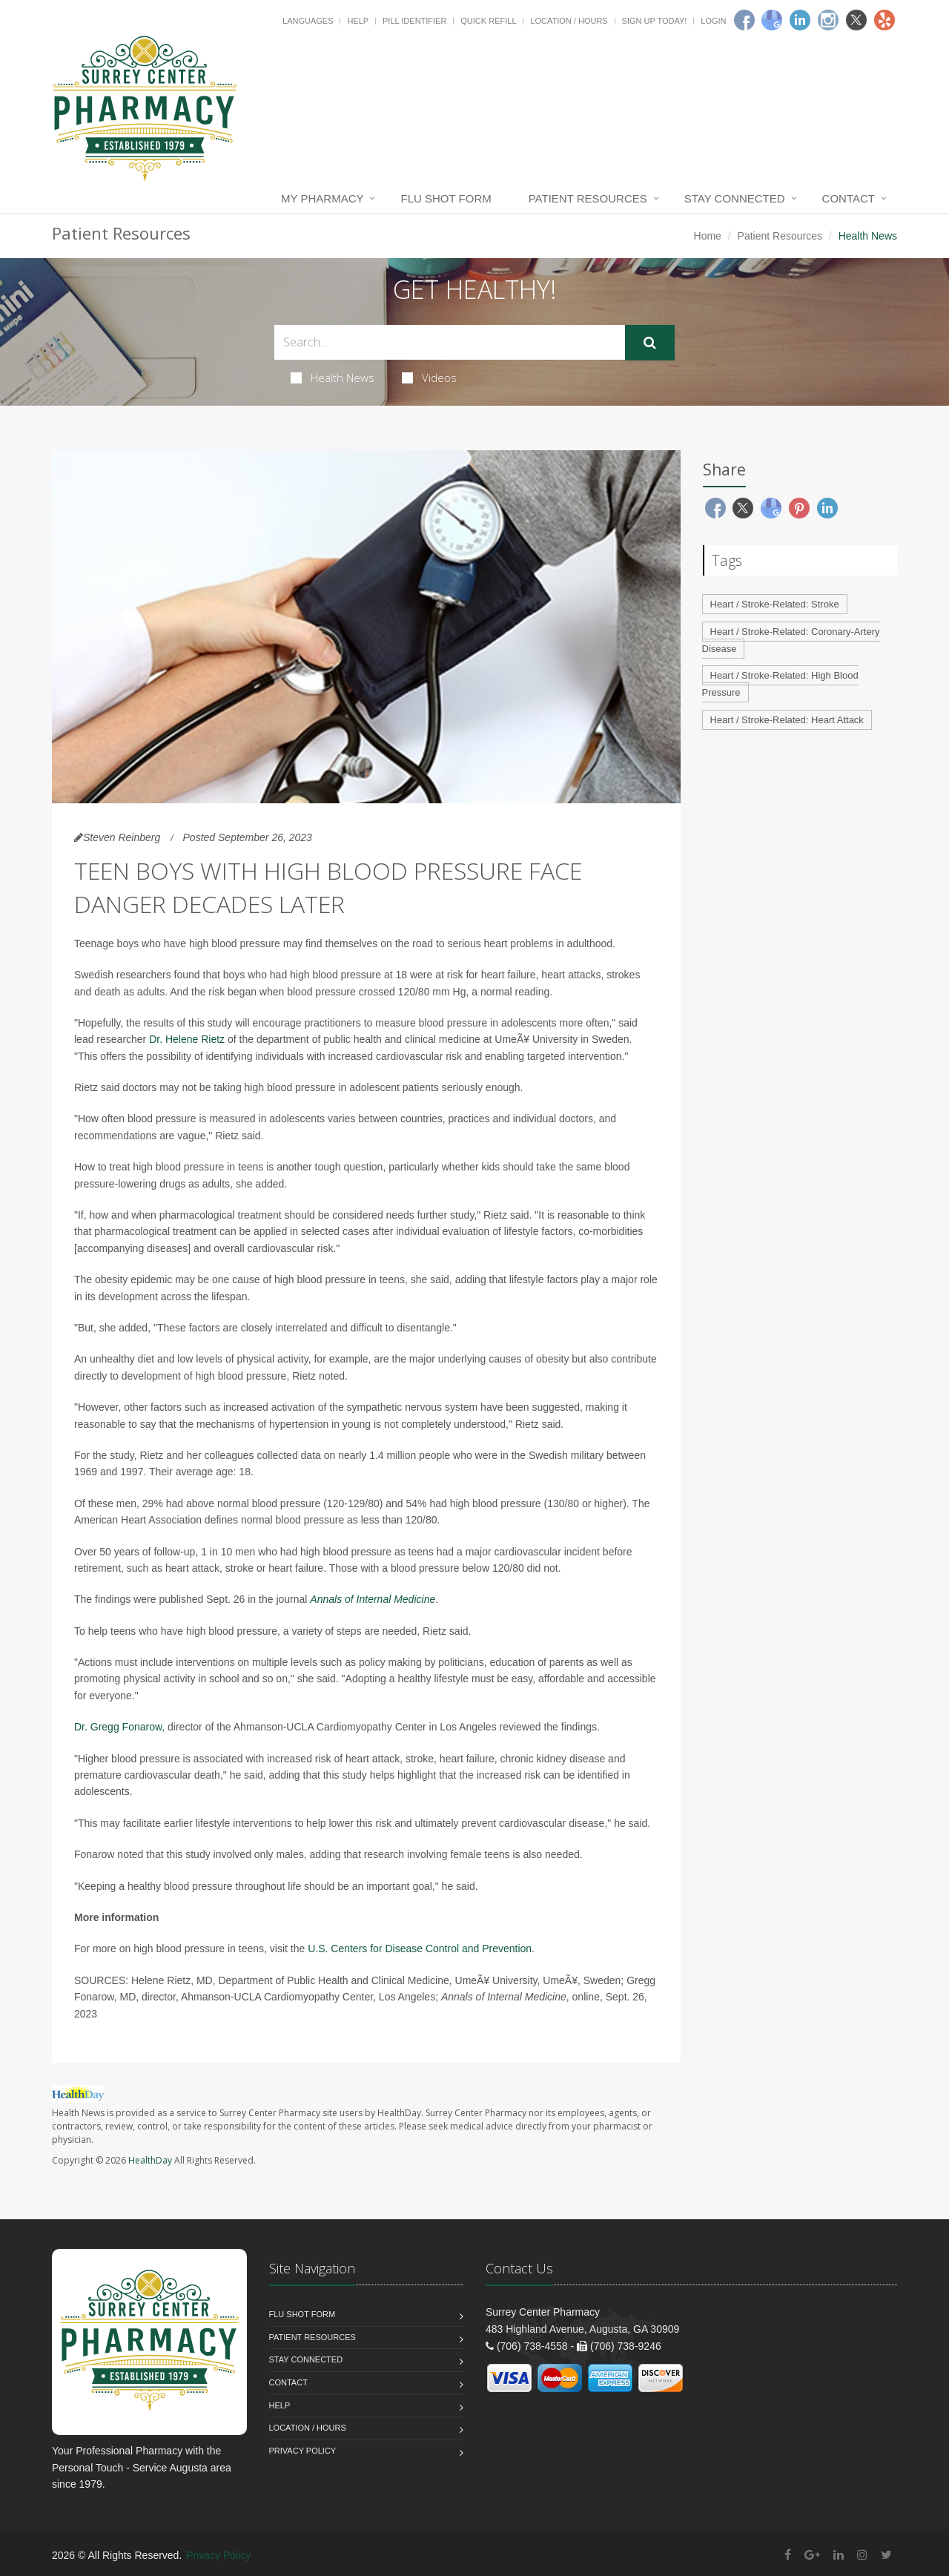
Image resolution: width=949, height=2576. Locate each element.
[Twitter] (856, 20)
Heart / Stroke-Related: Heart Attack (787, 719)
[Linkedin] (800, 20)
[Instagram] (828, 20)
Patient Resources (588, 198)
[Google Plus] (812, 2555)
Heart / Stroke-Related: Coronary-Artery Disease (791, 640)
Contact (848, 198)
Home (707, 236)
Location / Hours (568, 20)
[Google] (771, 20)
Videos (429, 377)
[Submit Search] (650, 342)
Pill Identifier (414, 20)
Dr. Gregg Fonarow (118, 1727)
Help (357, 20)
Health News (332, 377)
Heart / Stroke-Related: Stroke (774, 604)
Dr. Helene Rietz (187, 1039)
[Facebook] (744, 20)
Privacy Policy (303, 2450)
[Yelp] (884, 20)
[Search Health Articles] (449, 342)
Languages (307, 20)
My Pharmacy (322, 198)
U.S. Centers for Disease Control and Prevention (420, 1948)
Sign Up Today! (654, 20)
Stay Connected (734, 198)
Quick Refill (488, 20)
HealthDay (150, 2160)
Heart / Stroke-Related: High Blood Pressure (780, 684)
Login (713, 20)
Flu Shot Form (445, 198)
